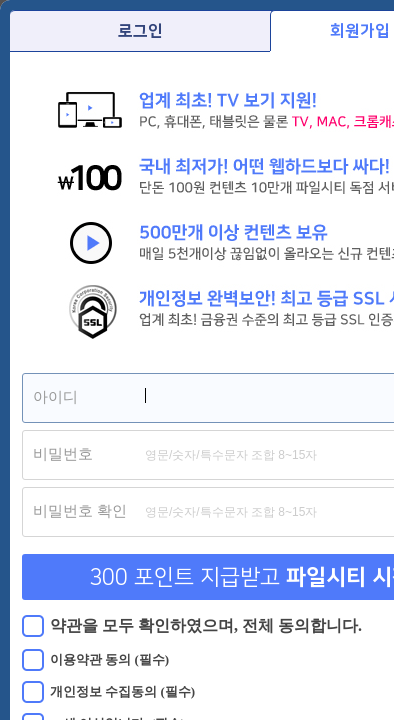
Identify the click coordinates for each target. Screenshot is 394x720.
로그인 (140, 31)
